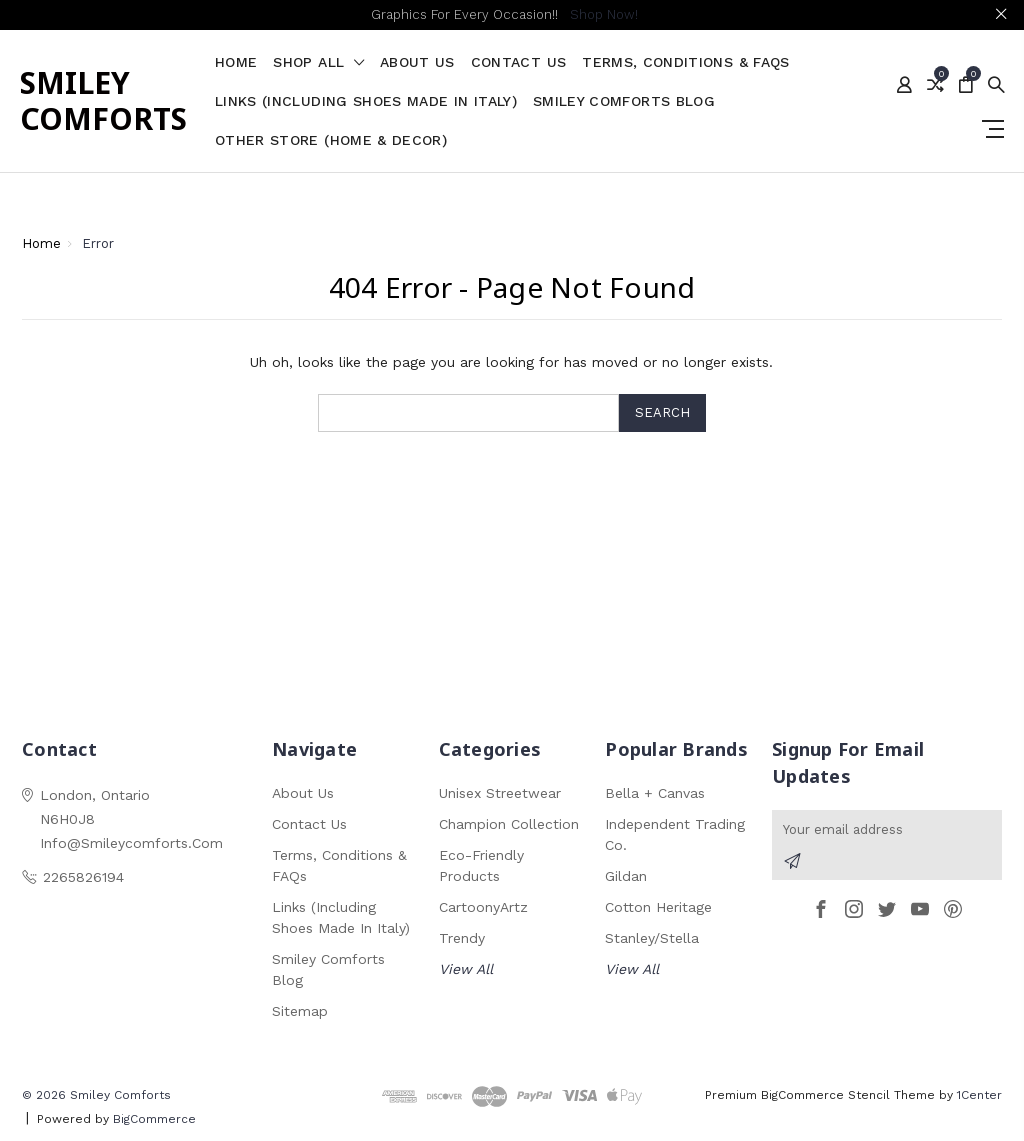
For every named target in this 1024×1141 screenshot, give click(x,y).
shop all (318, 62)
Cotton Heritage (658, 907)
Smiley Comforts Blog (624, 101)
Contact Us (519, 62)
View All (466, 969)
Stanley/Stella (652, 938)
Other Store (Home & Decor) (331, 140)
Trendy (462, 938)
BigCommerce (154, 1119)
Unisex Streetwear (500, 793)
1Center (979, 1095)
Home (236, 62)
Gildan (626, 876)
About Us (417, 62)
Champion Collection (509, 824)
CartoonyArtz (483, 907)
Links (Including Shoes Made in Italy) (366, 101)
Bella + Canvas (655, 793)
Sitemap (300, 1011)
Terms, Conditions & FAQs (685, 62)
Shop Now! (604, 14)
